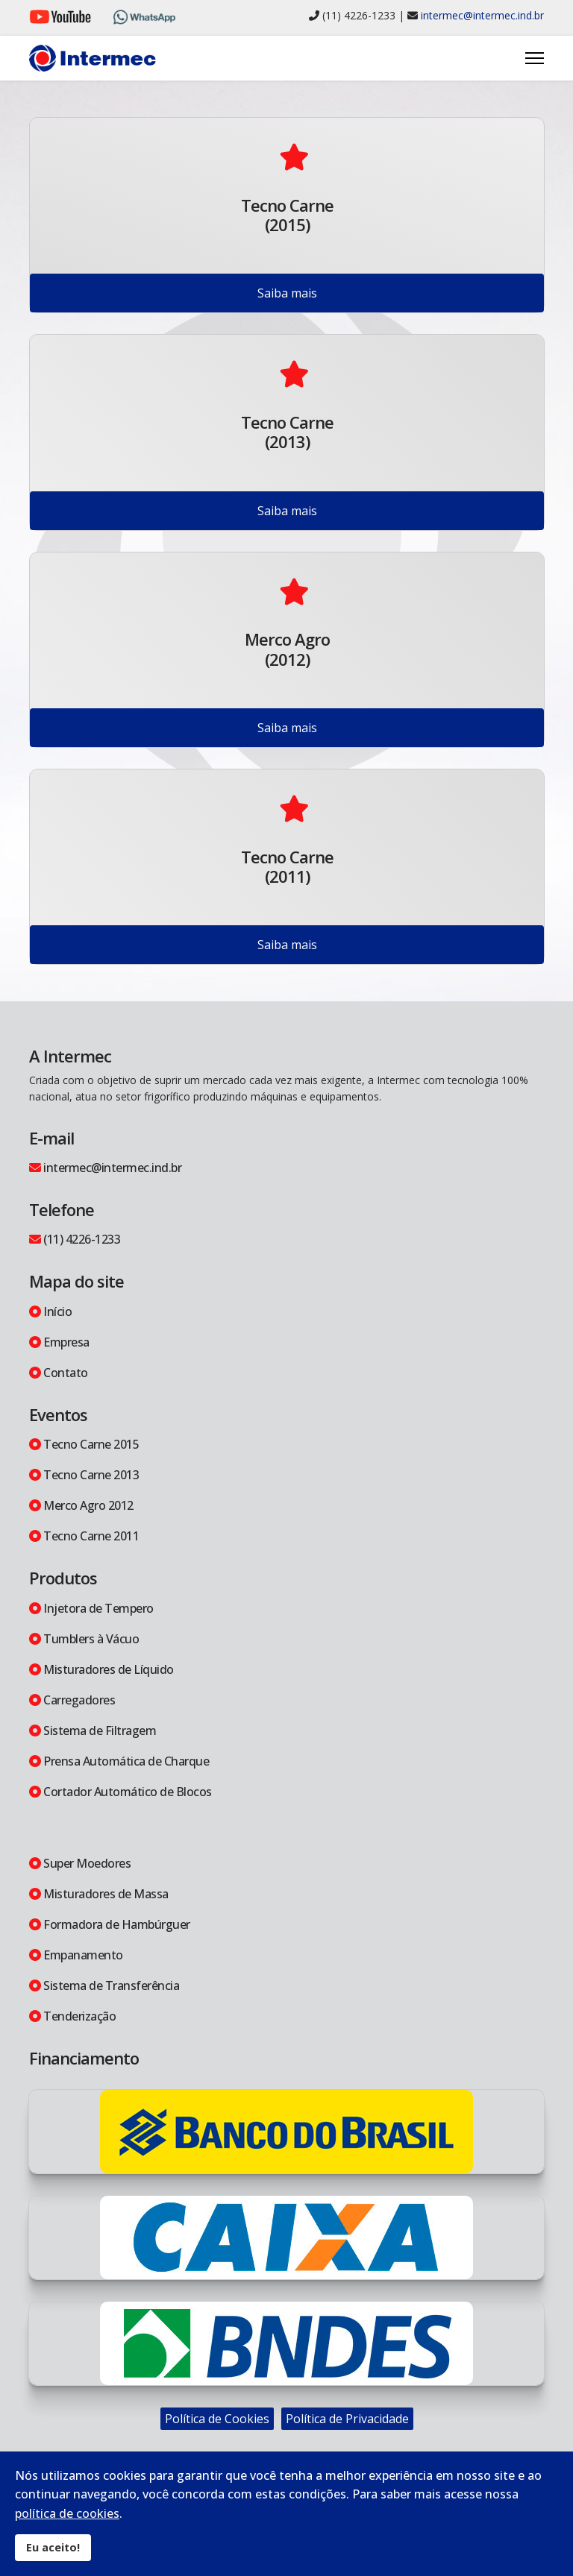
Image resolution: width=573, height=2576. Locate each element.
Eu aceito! (53, 2547)
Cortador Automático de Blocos (120, 1791)
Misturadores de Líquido (101, 1669)
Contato (58, 1372)
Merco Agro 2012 (81, 1505)
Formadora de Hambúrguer (109, 1924)
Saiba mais (287, 293)
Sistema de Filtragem (92, 1730)
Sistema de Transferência (104, 1985)
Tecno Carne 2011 (84, 1536)
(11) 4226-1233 (74, 1239)
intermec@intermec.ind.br (482, 15)
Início (50, 1311)
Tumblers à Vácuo (84, 1639)
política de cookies (67, 2513)
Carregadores (72, 1700)
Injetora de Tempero (91, 1608)
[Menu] (534, 58)
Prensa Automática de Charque (119, 1761)
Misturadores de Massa (99, 1894)
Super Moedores (80, 1863)
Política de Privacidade (347, 2418)
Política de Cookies (217, 2418)
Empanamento (76, 1955)
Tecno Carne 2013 (84, 1475)
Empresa (59, 1342)
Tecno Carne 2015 (84, 1444)
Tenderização (72, 2016)
